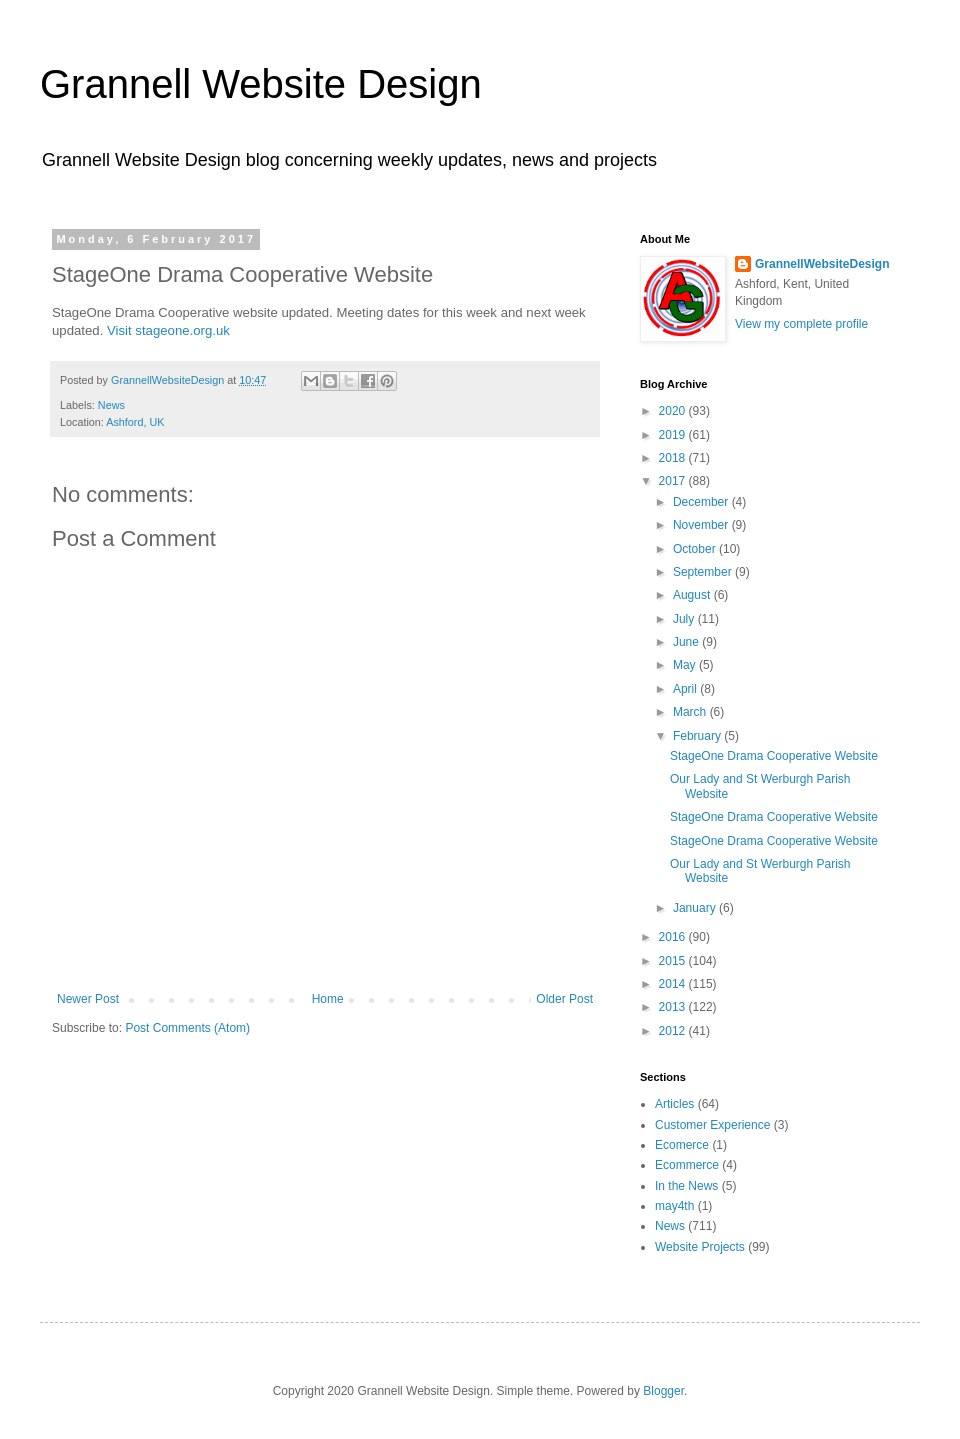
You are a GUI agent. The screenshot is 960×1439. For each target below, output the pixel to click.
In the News (686, 1186)
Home (328, 999)
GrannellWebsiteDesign (822, 264)
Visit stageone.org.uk (168, 330)
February (698, 736)
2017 (674, 481)
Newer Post (88, 999)
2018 (674, 458)
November (702, 525)
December (702, 502)
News (111, 405)
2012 (674, 1031)
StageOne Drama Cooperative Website (774, 756)
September (704, 572)
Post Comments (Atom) (187, 1028)
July (685, 619)
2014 (674, 984)
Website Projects (700, 1247)
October (696, 549)
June (687, 642)
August (693, 595)
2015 (674, 961)
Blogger (663, 1391)
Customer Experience (712, 1125)
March (691, 712)
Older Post (564, 999)
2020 (674, 411)
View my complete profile (801, 324)
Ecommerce (687, 1165)
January (696, 908)
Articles (674, 1104)
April (686, 689)
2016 (674, 937)
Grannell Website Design (261, 84)
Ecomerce (682, 1145)
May (686, 665)
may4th (674, 1206)
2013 (674, 1007)
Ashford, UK (135, 422)
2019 (674, 435)
